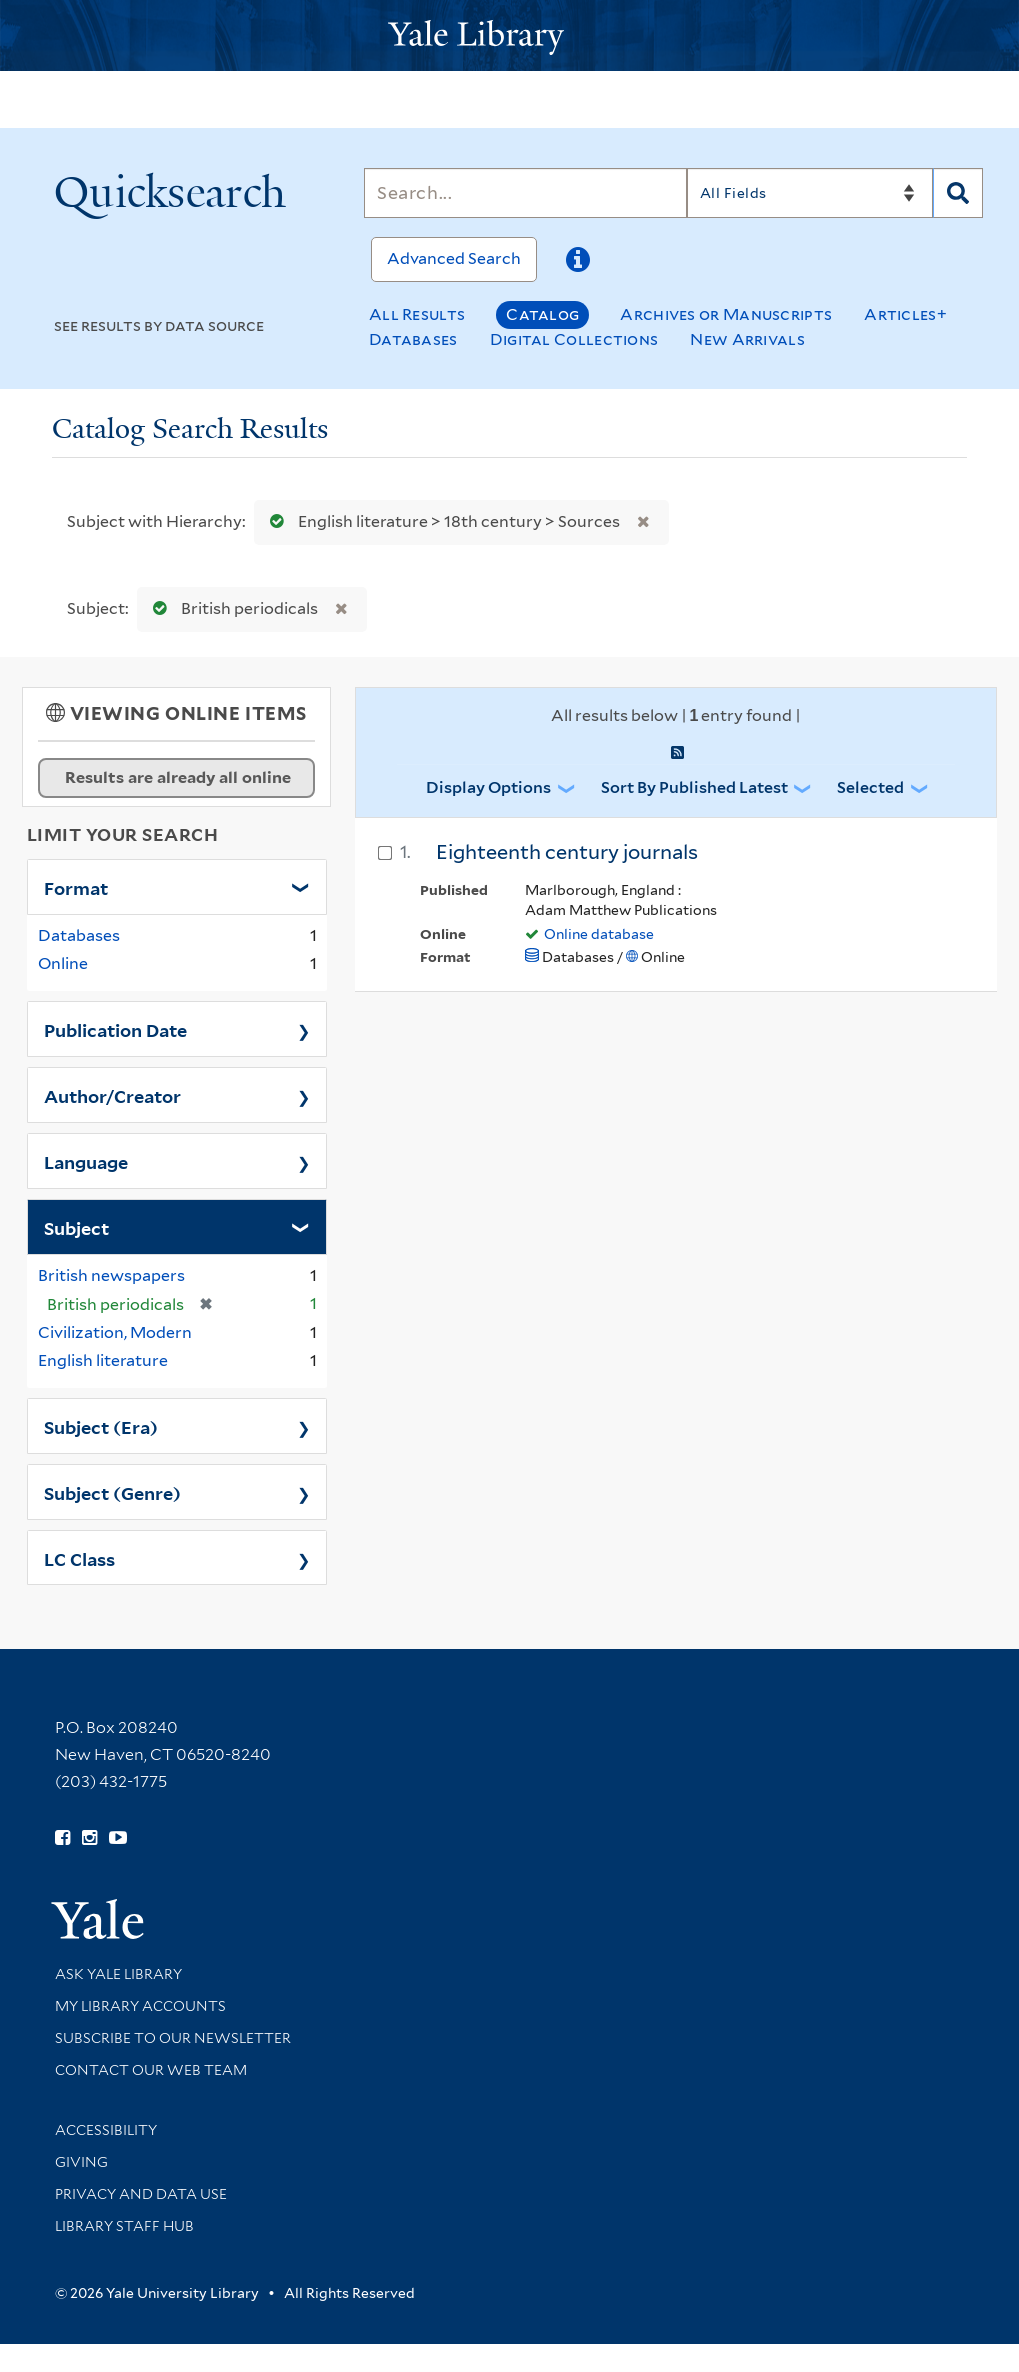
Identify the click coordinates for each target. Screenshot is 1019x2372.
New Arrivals (747, 339)
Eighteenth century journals (567, 852)
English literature (103, 1360)
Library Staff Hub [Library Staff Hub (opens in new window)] (124, 2226)
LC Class (79, 1558)
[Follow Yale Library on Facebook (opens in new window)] (62, 1838)
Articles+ (905, 314)
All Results (417, 314)
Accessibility (106, 2130)
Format (76, 887)
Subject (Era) (101, 1426)
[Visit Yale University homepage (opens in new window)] (97, 1912)
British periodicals (231, 608)
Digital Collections (574, 339)
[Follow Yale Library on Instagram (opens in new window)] (89, 1838)
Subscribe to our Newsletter (173, 2038)
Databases (413, 339)
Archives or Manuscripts (726, 314)
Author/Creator (112, 1095)
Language (86, 1161)
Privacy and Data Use (141, 2194)
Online (63, 963)
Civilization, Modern (115, 1332)
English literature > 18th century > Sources (440, 521)
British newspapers (111, 1275)
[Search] (525, 193)
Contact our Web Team (151, 2070)
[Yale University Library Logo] (510, 35)
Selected (870, 787)
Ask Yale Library (118, 1974)
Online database (599, 934)
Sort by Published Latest (694, 787)
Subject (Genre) (112, 1492)
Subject (76, 1227)
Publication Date (115, 1029)
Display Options (488, 787)
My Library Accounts (140, 2006)
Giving (81, 2162)
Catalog (542, 314)
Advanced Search (454, 258)
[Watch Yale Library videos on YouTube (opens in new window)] (118, 1838)
